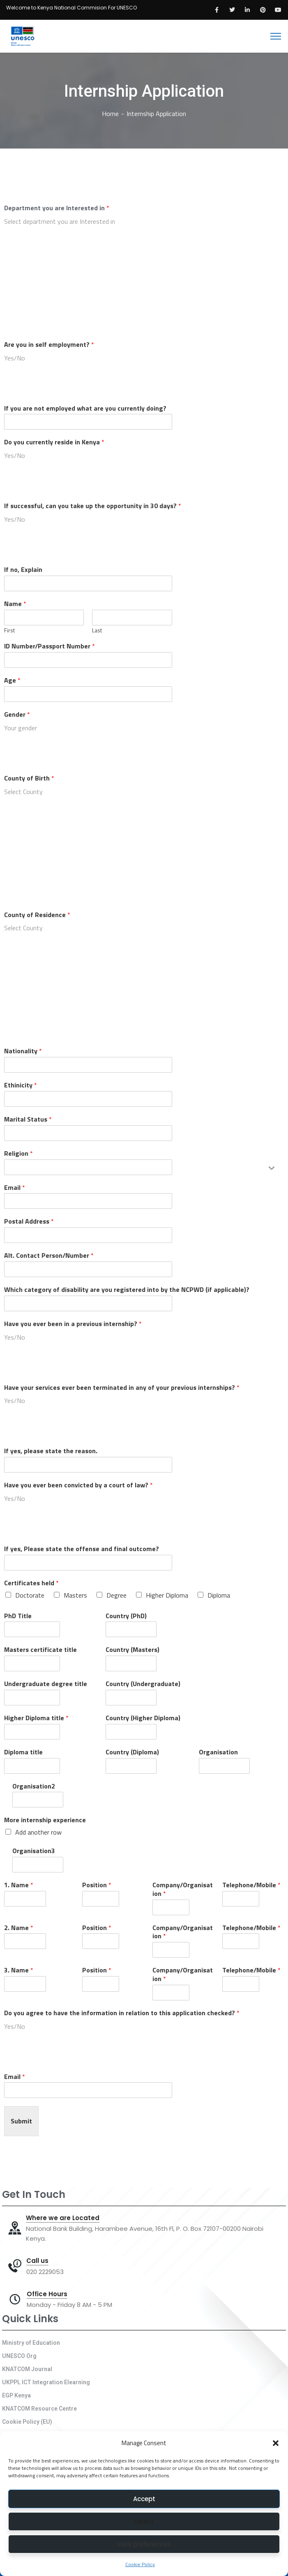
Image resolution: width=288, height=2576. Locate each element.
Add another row (38, 1832)
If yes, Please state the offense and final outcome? (81, 1549)
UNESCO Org (19, 2356)
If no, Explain (23, 569)
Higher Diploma (167, 1595)
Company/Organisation (182, 1889)
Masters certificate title (40, 1649)
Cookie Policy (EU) (27, 2421)
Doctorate (29, 1595)
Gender (17, 714)
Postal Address (29, 1221)
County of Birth (29, 778)
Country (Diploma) (132, 1752)
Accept (144, 2499)
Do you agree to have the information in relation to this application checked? (122, 2013)
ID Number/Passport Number (49, 646)
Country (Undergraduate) (143, 1683)
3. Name (18, 1970)
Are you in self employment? (49, 344)
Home (110, 113)
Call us (37, 2261)
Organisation (218, 1752)
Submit (21, 2121)
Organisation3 (33, 1851)
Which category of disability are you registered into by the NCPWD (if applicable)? (126, 1289)
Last (97, 630)
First (9, 630)
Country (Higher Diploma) (143, 1718)
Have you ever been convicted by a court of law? (78, 1485)
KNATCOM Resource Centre (39, 2408)
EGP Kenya (16, 2395)
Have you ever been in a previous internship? (73, 1323)
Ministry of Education (31, 2342)
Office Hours (47, 2294)
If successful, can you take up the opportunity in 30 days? (92, 506)
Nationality (23, 1051)
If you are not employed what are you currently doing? (85, 408)
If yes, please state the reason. (50, 1451)
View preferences (144, 2544)
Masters (75, 1595)
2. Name (18, 1927)
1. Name (18, 1885)
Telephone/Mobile (251, 1885)
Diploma (218, 1595)
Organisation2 (33, 1786)
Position (96, 1885)
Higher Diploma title (36, 1718)
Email (14, 1187)
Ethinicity (20, 1085)
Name (15, 603)
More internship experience (45, 1820)
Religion (18, 1153)
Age (12, 680)
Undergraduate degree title (45, 1683)
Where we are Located (62, 2218)
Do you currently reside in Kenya (54, 442)
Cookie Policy (140, 2564)
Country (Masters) (132, 1649)
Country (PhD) (126, 1616)
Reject (144, 2521)
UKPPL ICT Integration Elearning (46, 2382)
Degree (116, 1595)
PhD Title (18, 1616)
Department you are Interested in (56, 208)
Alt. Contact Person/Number (49, 1255)
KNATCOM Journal (27, 2369)
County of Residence (37, 915)
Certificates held (31, 1583)
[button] (276, 2443)
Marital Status (28, 1119)
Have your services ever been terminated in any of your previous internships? (122, 1387)
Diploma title (23, 1752)
